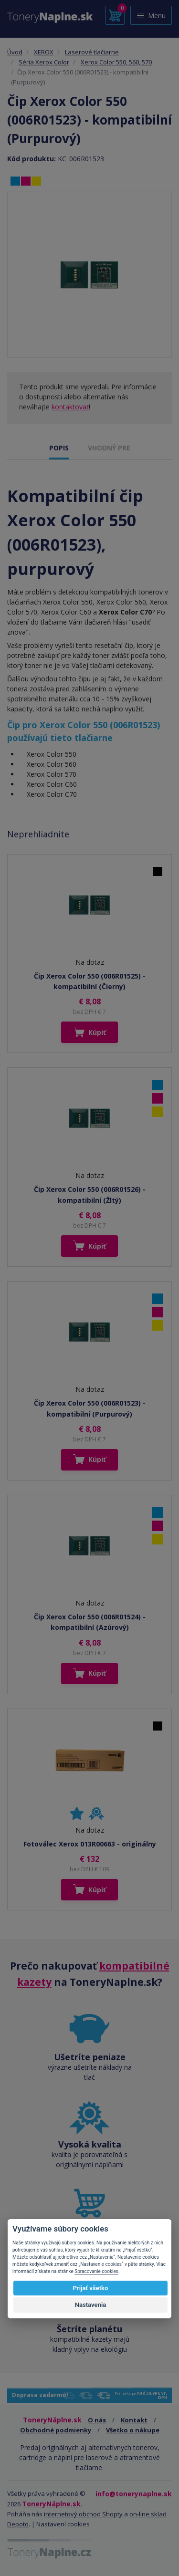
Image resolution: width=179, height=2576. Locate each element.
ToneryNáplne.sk (51, 2503)
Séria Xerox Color (44, 62)
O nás (97, 2420)
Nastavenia (90, 2304)
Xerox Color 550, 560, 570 (116, 62)
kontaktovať (70, 406)
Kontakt (134, 2420)
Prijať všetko (90, 2288)
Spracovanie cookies (96, 2271)
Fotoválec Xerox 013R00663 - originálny (89, 1843)
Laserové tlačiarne (92, 52)
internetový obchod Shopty (83, 2514)
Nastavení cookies (63, 2524)
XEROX (43, 52)
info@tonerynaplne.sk (133, 2493)
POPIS (59, 447)
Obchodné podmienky (55, 2430)
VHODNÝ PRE (109, 447)
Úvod (14, 52)
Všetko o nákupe (132, 2430)
